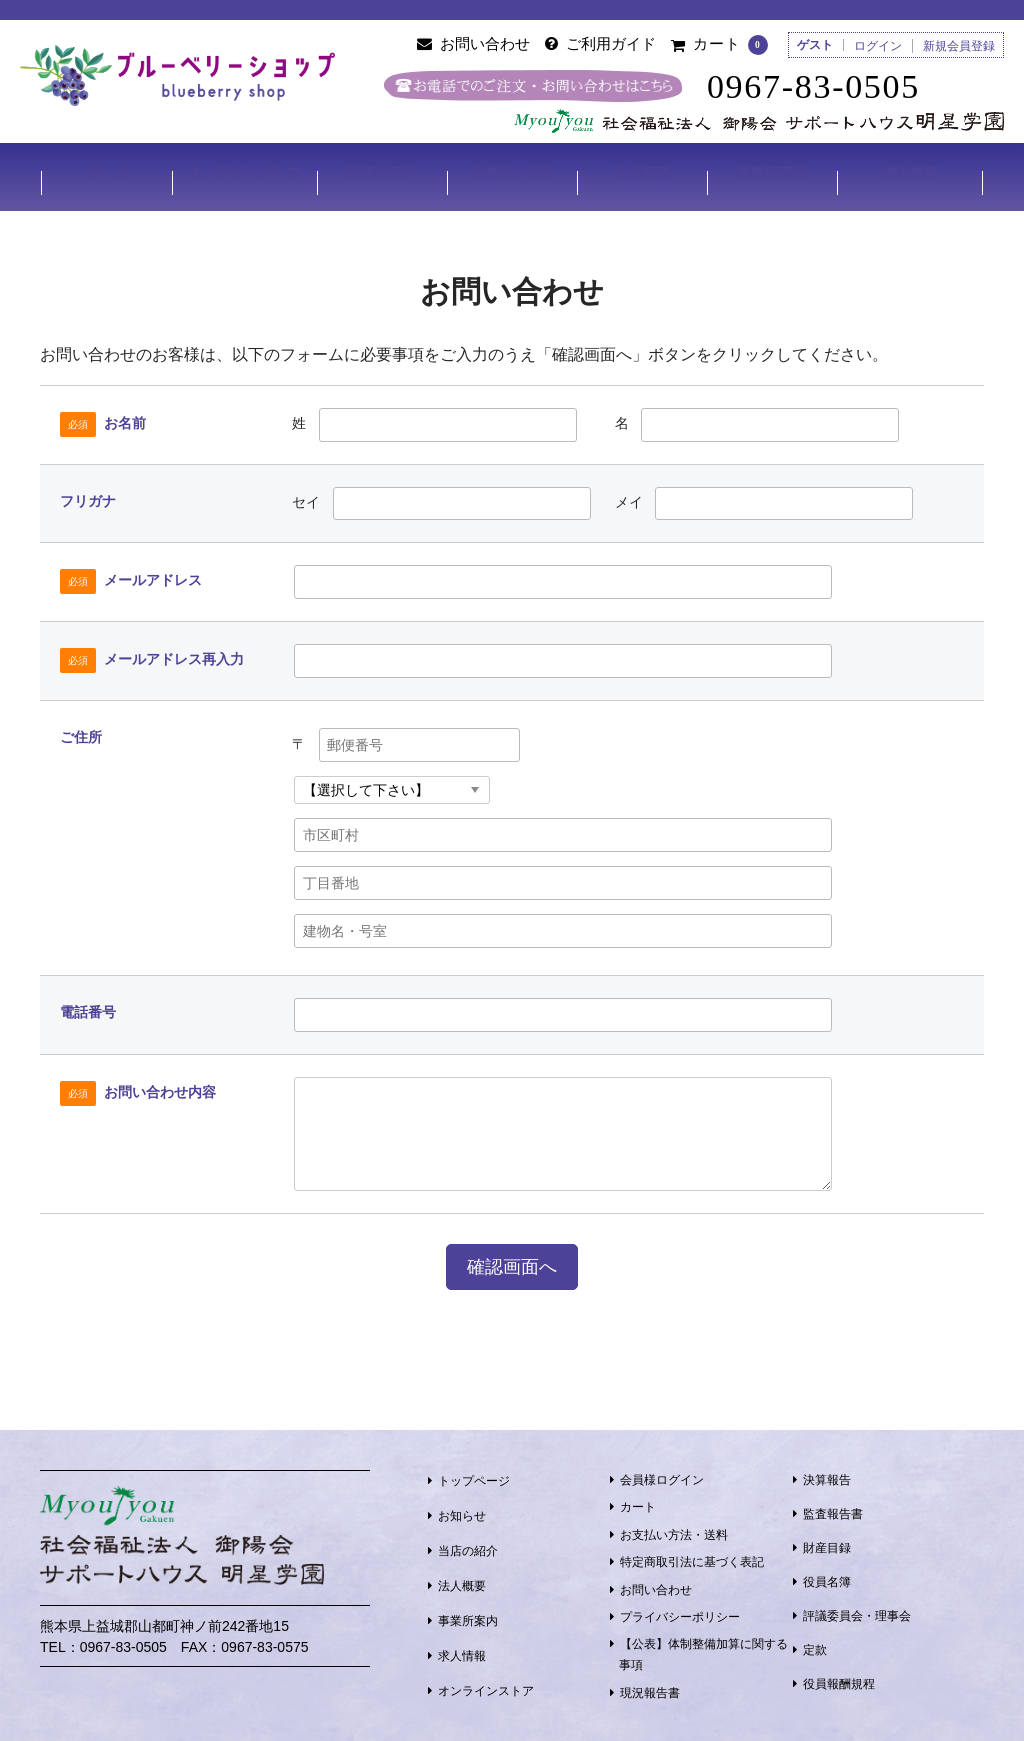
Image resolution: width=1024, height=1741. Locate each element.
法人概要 (643, 172)
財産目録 (827, 1541)
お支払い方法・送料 (674, 1528)
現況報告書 (650, 1686)
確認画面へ (512, 1260)
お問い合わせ (656, 1582)
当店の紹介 (381, 172)
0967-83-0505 (821, 87)
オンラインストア (243, 172)
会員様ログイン (662, 1473)
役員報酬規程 (839, 1677)
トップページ (474, 1474)
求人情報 (911, 172)
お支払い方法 (512, 172)
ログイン (878, 46)
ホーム (105, 172)
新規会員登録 (959, 46)
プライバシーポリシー (680, 1610)
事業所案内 (773, 172)
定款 (815, 1643)
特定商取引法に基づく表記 (692, 1555)
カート (638, 1500)
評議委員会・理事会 (857, 1609)
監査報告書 (833, 1507)
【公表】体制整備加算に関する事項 (703, 1647)
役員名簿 (827, 1575)
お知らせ (462, 1509)
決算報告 (827, 1473)
